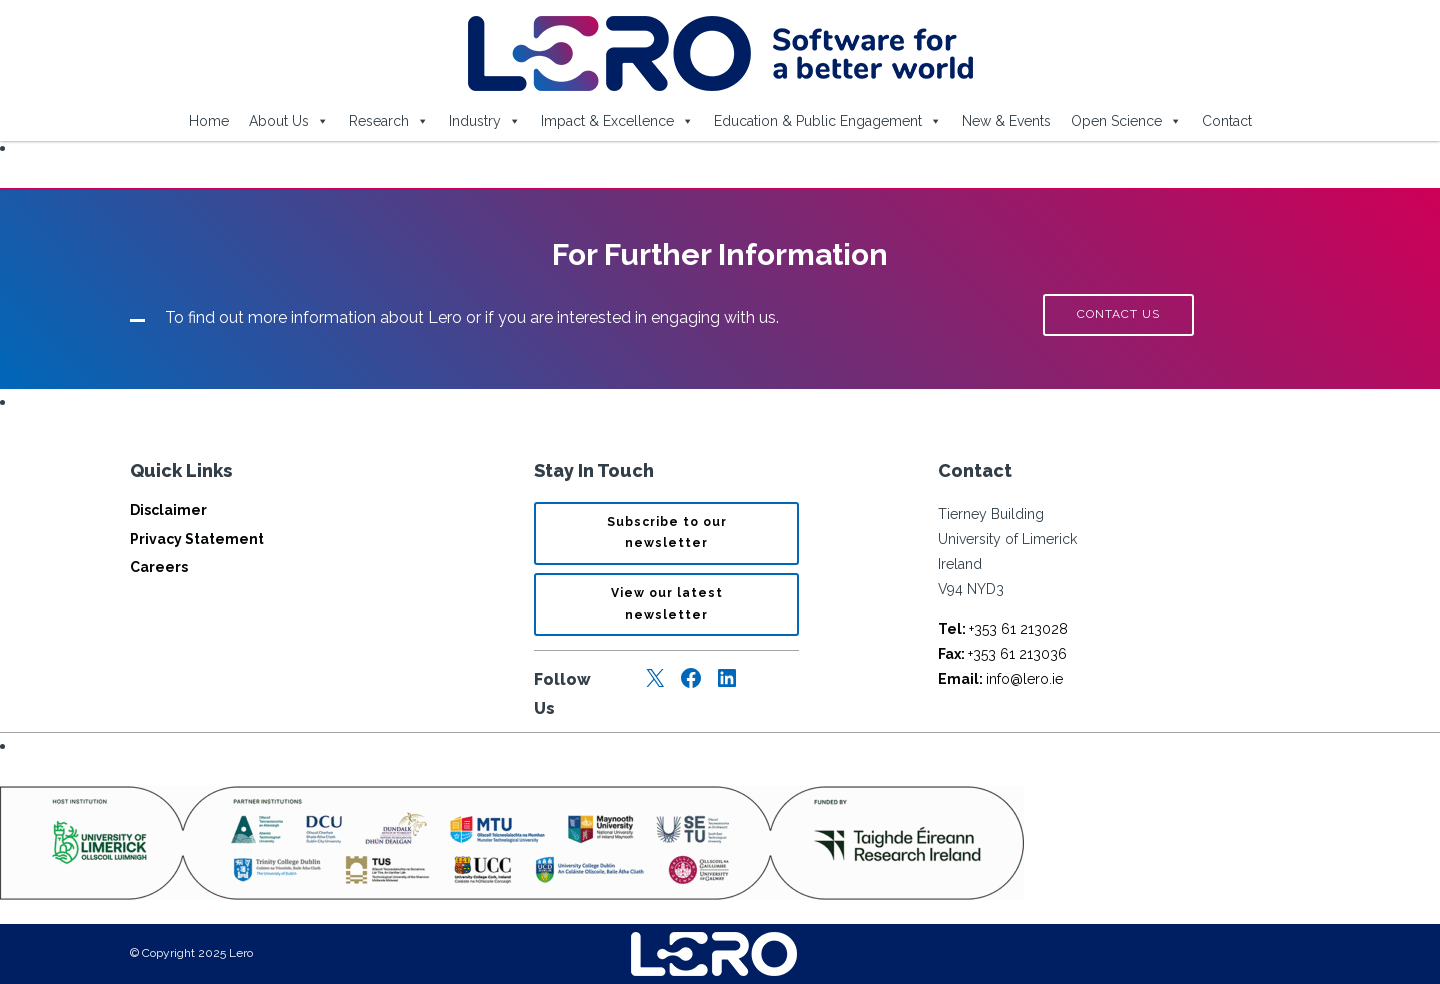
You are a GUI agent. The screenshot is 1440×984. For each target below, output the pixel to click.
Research (389, 121)
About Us (289, 121)
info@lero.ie (1000, 679)
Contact (1227, 121)
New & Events (1006, 121)
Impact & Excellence (617, 121)
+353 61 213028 (1003, 629)
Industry (485, 121)
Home (209, 121)
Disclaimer (168, 510)
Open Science (1126, 121)
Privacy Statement (197, 539)
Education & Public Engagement (828, 121)
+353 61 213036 (1002, 654)
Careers (159, 567)
